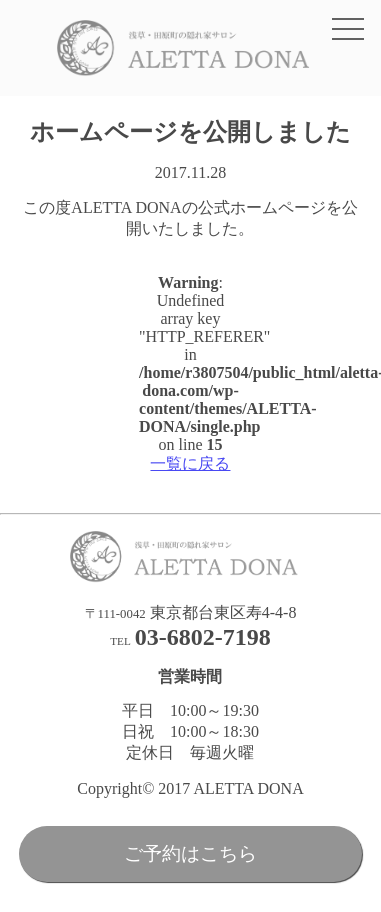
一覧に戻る (190, 463)
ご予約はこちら (190, 853)
